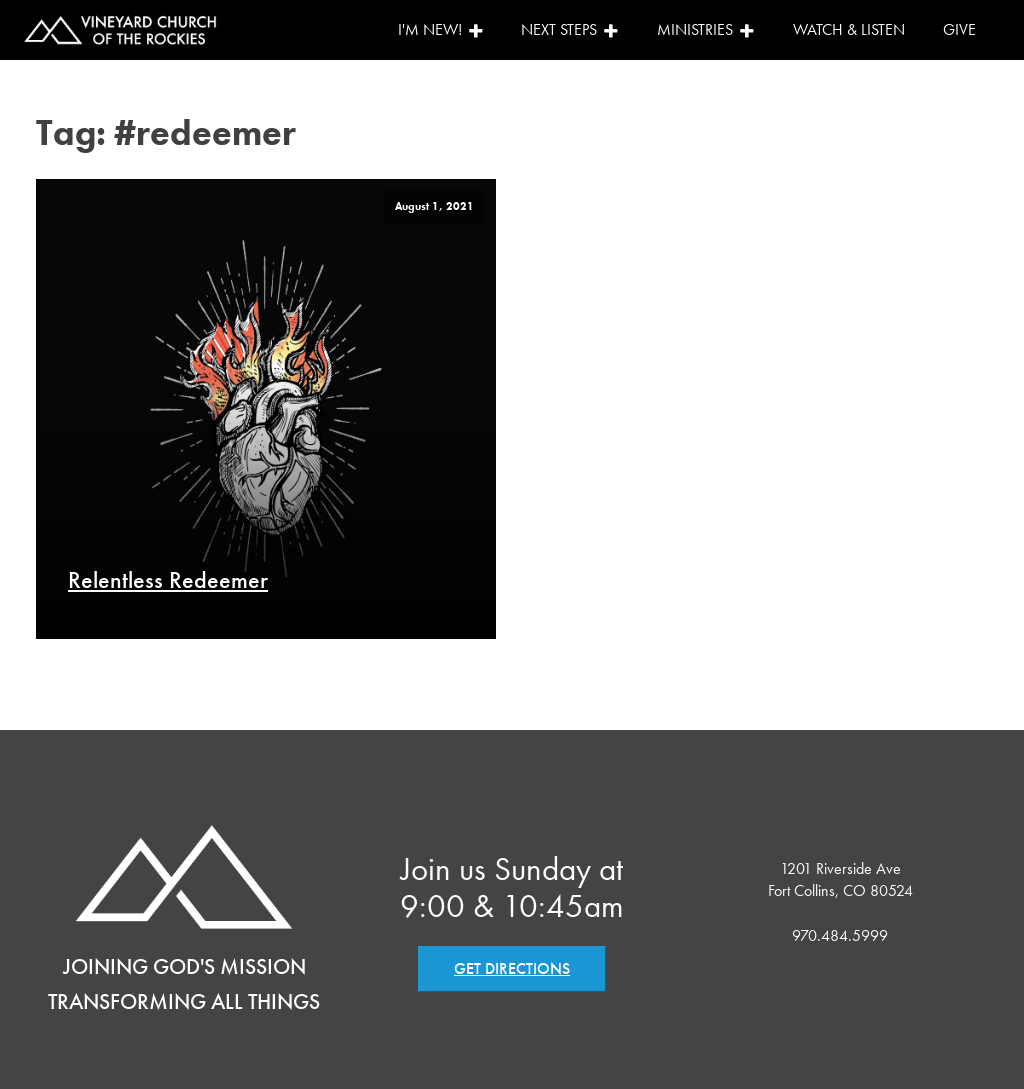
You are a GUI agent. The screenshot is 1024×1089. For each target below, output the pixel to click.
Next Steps (570, 29)
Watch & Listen (849, 29)
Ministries (706, 29)
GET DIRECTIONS (512, 968)
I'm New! (441, 29)
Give (959, 29)
